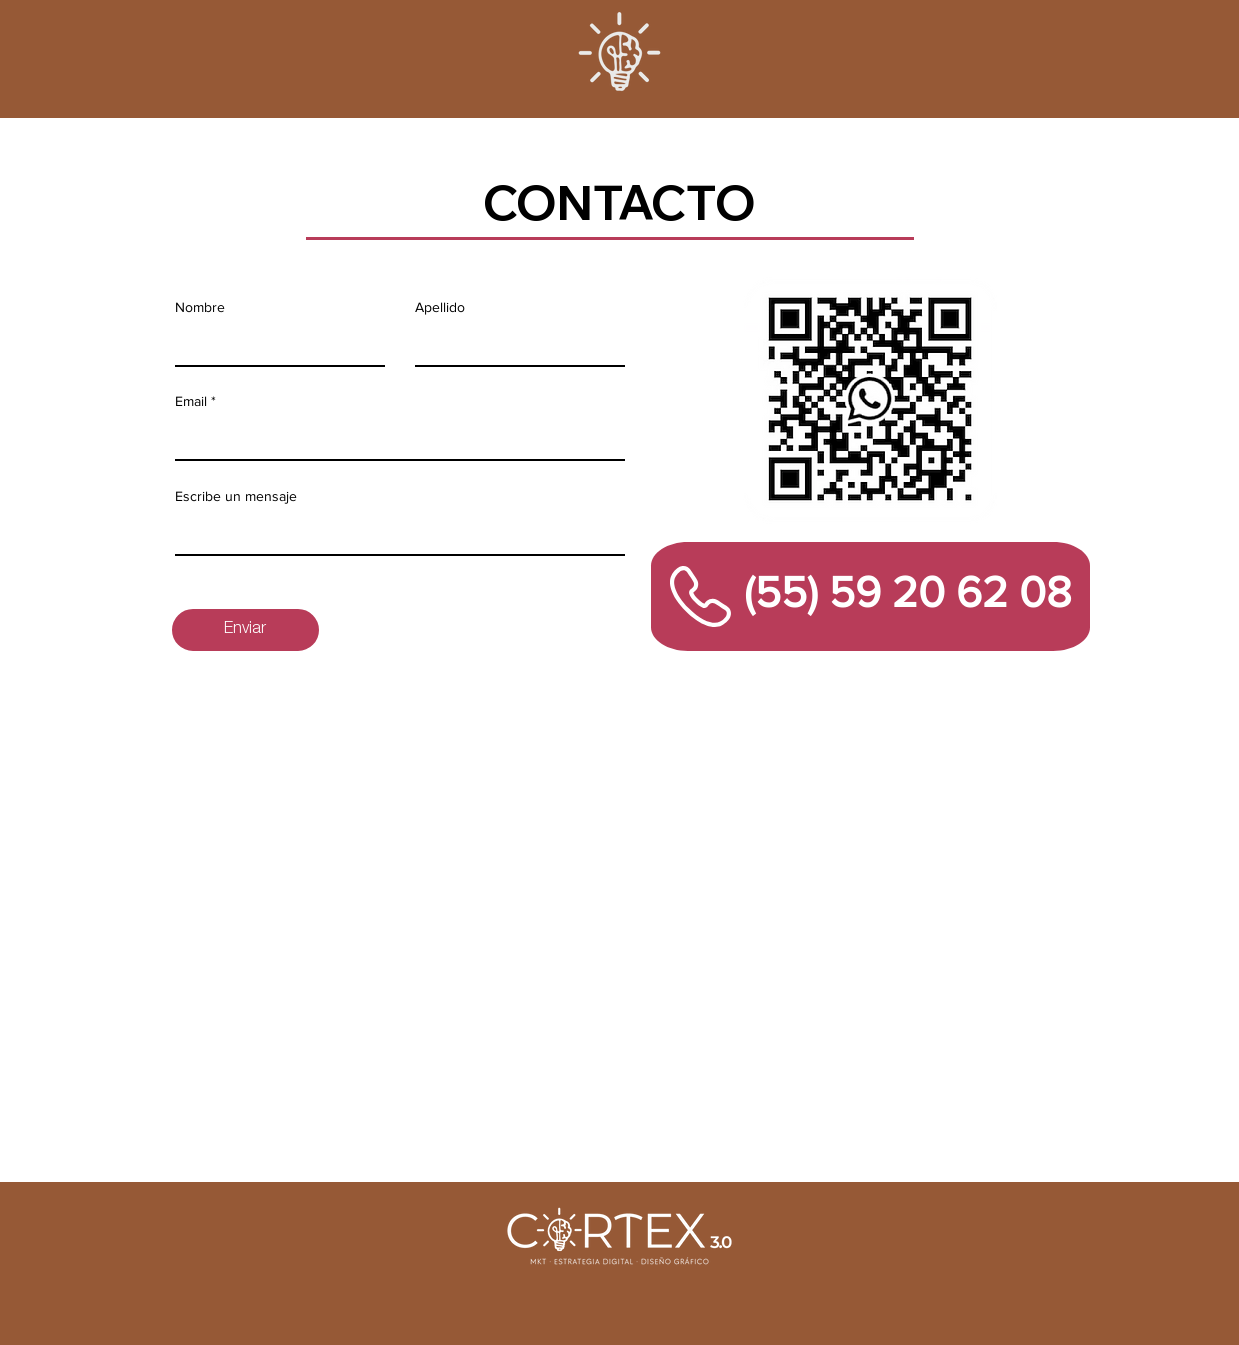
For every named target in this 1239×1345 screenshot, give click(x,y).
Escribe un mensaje (236, 496)
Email (191, 401)
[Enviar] (245, 630)
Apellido (440, 307)
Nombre (200, 307)
